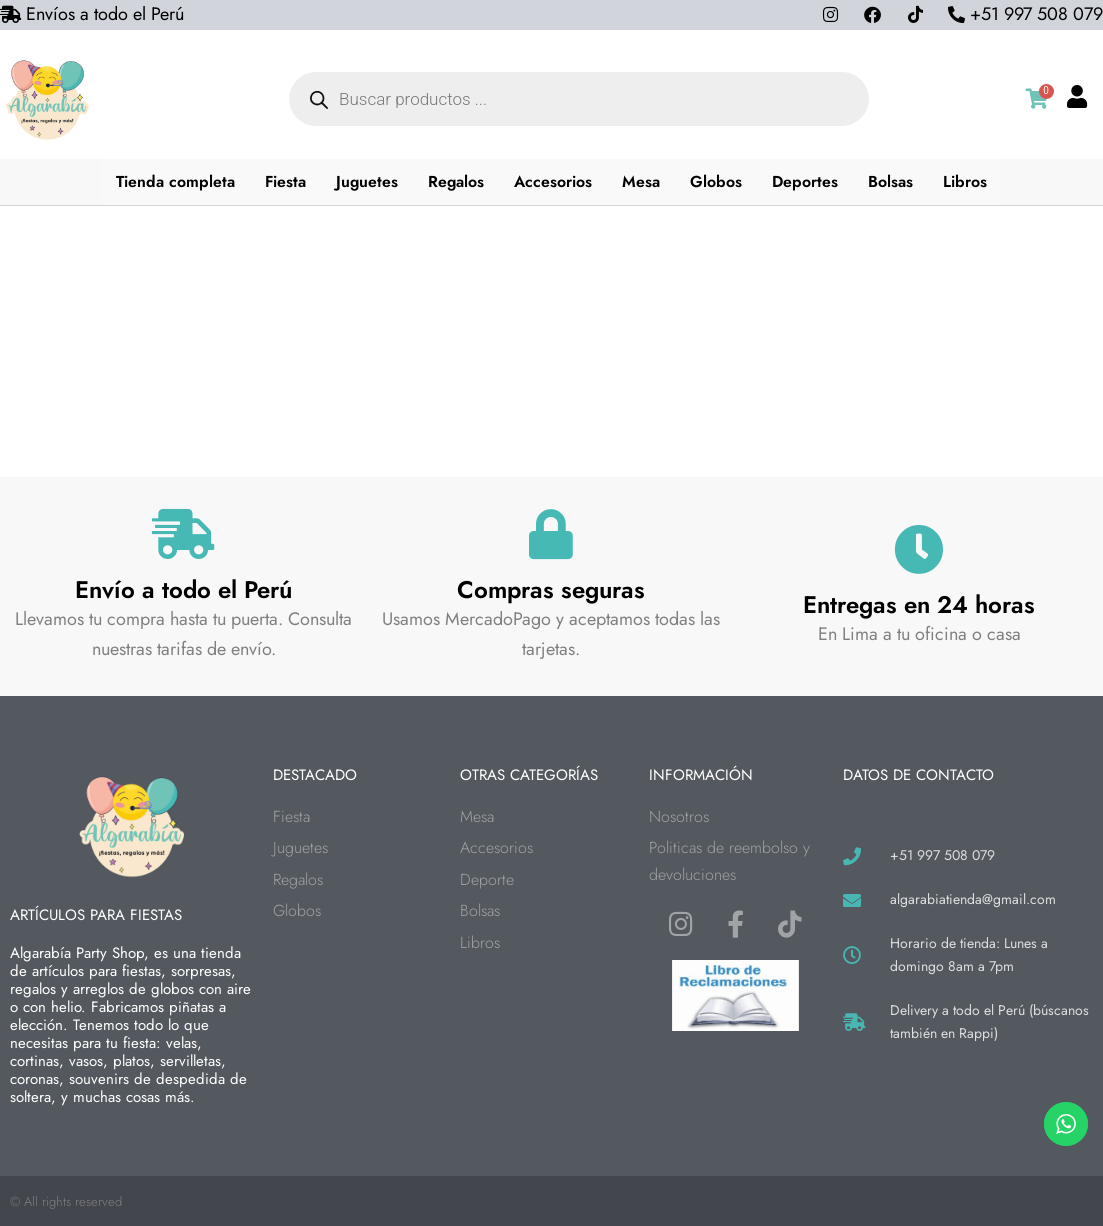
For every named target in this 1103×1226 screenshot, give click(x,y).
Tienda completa (174, 181)
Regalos (457, 181)
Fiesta (285, 181)
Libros (967, 181)
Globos (718, 181)
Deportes (807, 181)
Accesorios (555, 181)
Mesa (643, 181)
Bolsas (892, 181)
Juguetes (367, 181)
